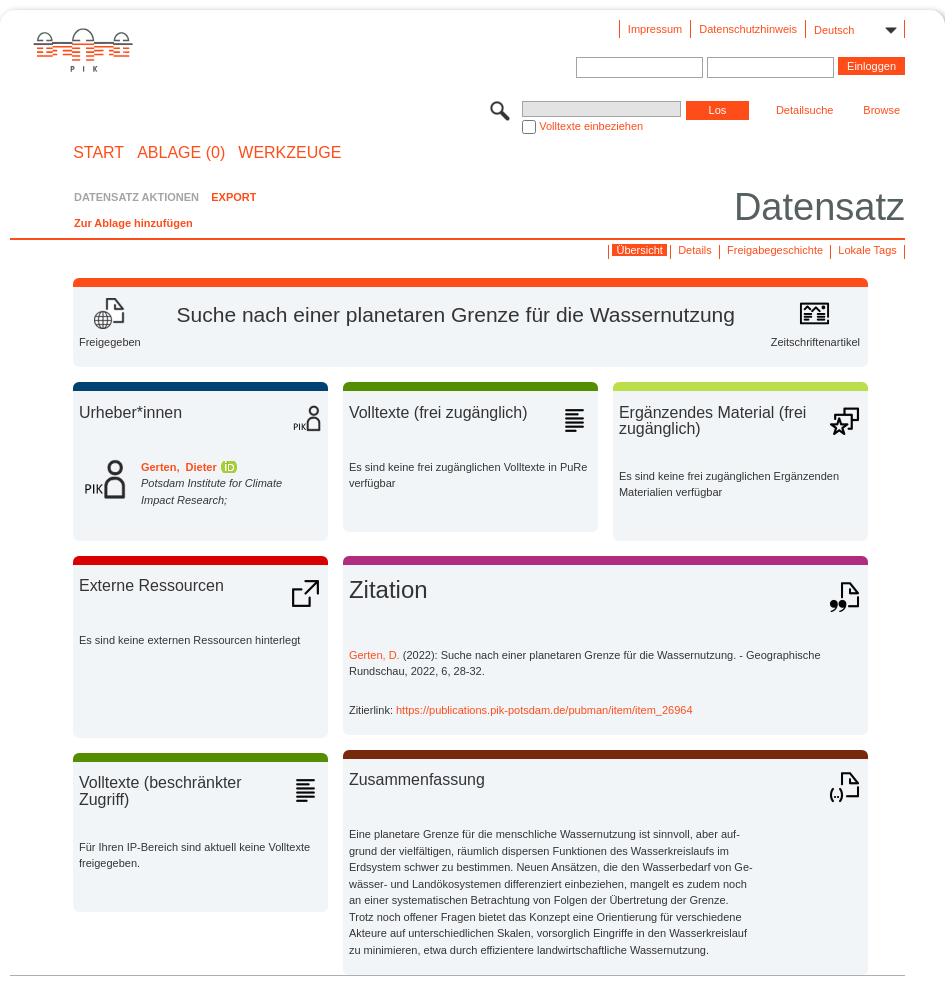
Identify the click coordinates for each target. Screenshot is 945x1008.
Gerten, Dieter (179, 467)
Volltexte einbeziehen (591, 126)
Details (695, 250)
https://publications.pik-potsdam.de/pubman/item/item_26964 (544, 710)
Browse (881, 110)
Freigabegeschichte (775, 250)
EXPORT (233, 197)
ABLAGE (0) (181, 153)
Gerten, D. (374, 655)
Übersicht (639, 250)
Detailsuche (804, 110)
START (98, 153)
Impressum (655, 29)
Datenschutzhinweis (748, 29)
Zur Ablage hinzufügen (133, 223)
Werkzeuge (289, 153)
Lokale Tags (867, 250)
